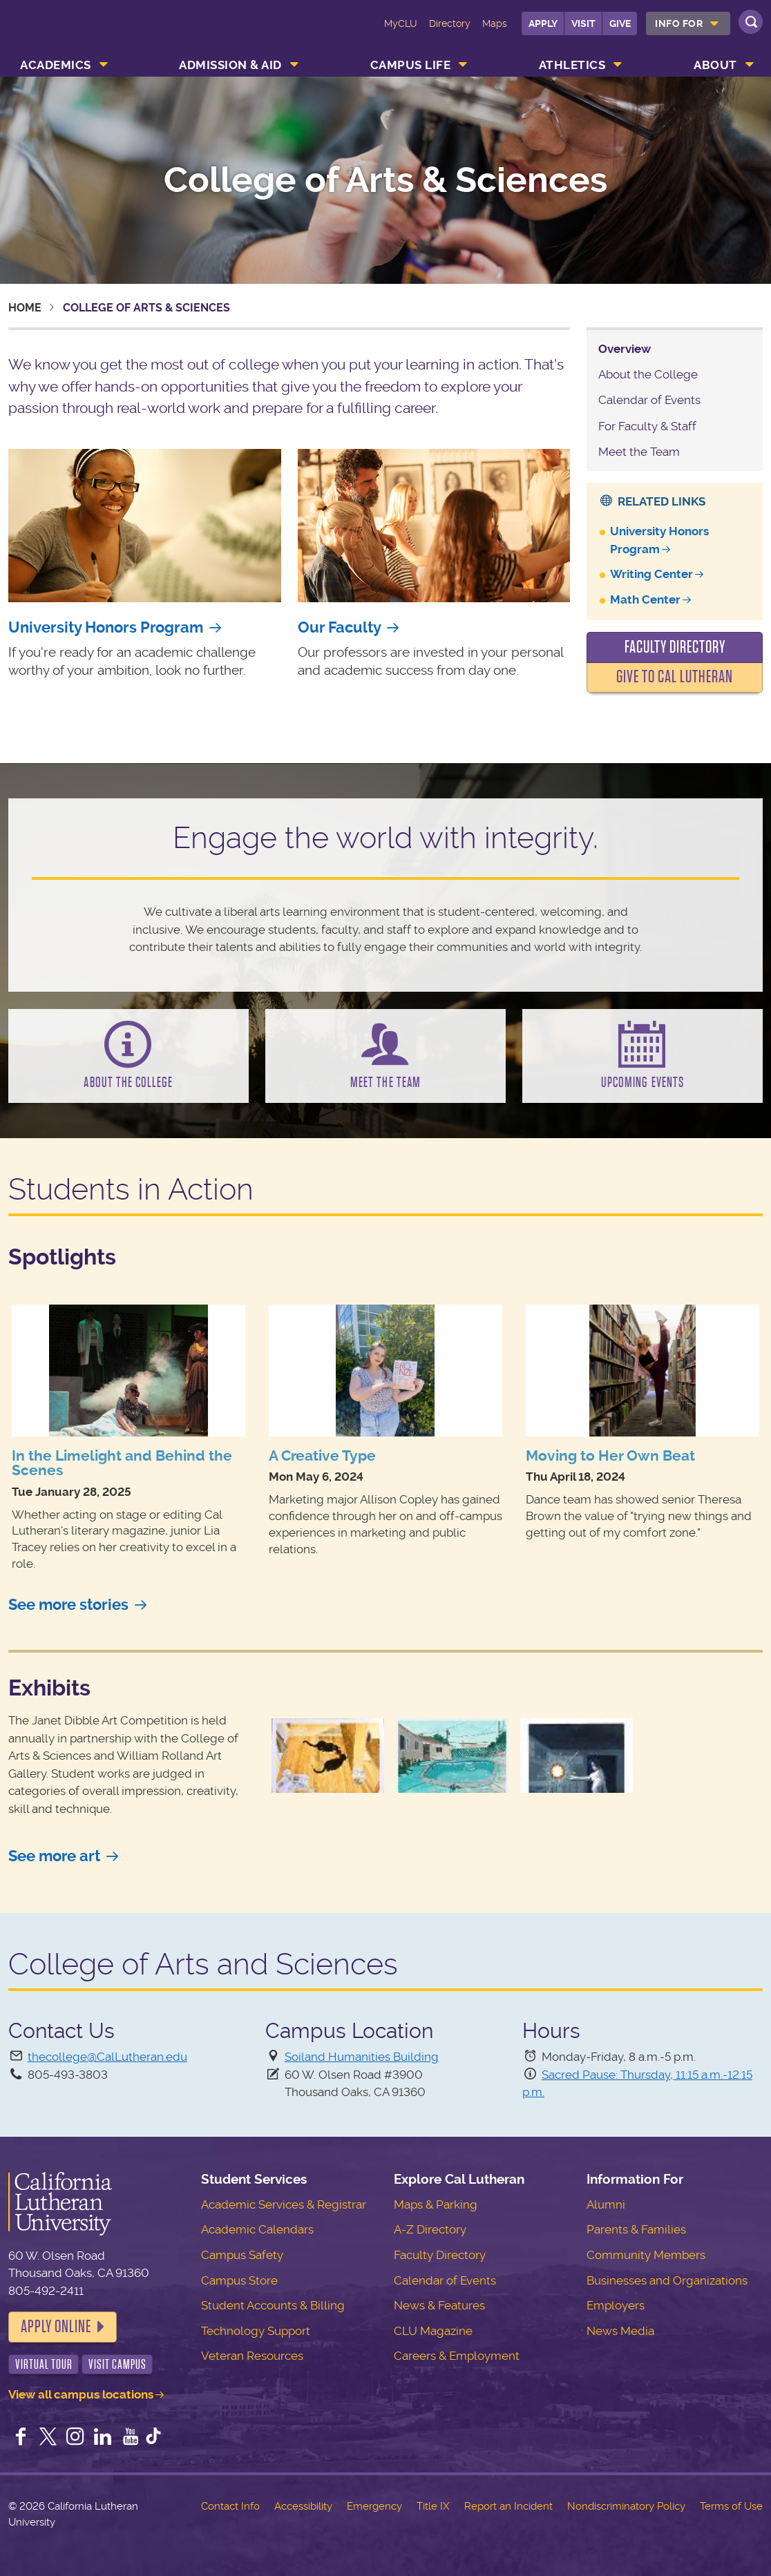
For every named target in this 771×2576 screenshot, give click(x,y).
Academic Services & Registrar (283, 2204)
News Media (620, 2331)
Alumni (606, 2204)
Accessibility (303, 2506)
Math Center (645, 599)
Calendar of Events (649, 400)
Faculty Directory (675, 647)
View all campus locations (80, 2394)
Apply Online (56, 2326)
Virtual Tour (44, 2364)
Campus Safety (242, 2255)
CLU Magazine (433, 2331)
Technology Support (255, 2331)
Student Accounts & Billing (273, 2305)
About (715, 65)
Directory (449, 23)
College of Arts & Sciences (385, 180)
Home (24, 307)
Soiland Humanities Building (362, 2057)
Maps (494, 23)
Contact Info (230, 2506)
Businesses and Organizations (667, 2280)
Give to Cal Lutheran (674, 676)
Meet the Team (639, 452)
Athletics (572, 65)
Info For (679, 23)
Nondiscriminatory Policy (626, 2506)
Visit (583, 23)
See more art (54, 1856)
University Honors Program (105, 627)
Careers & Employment (457, 2356)
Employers (616, 2305)
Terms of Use (731, 2506)
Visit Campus (117, 2364)
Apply (543, 23)
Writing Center (651, 574)
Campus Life (410, 65)
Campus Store (239, 2280)
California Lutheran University (71, 33)
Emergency (374, 2506)
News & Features (439, 2305)
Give (620, 23)
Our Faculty (339, 627)
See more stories (68, 1604)
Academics (55, 65)
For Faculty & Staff (647, 426)
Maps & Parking (435, 2204)
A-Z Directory (430, 2229)
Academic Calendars (257, 2229)
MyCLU (400, 23)
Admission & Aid (230, 65)
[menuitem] (688, 23)
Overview (624, 349)
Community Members (646, 2255)
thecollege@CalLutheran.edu (107, 2057)
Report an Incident (508, 2506)
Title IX (433, 2506)
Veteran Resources (252, 2356)
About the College (648, 374)
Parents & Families (636, 2229)
